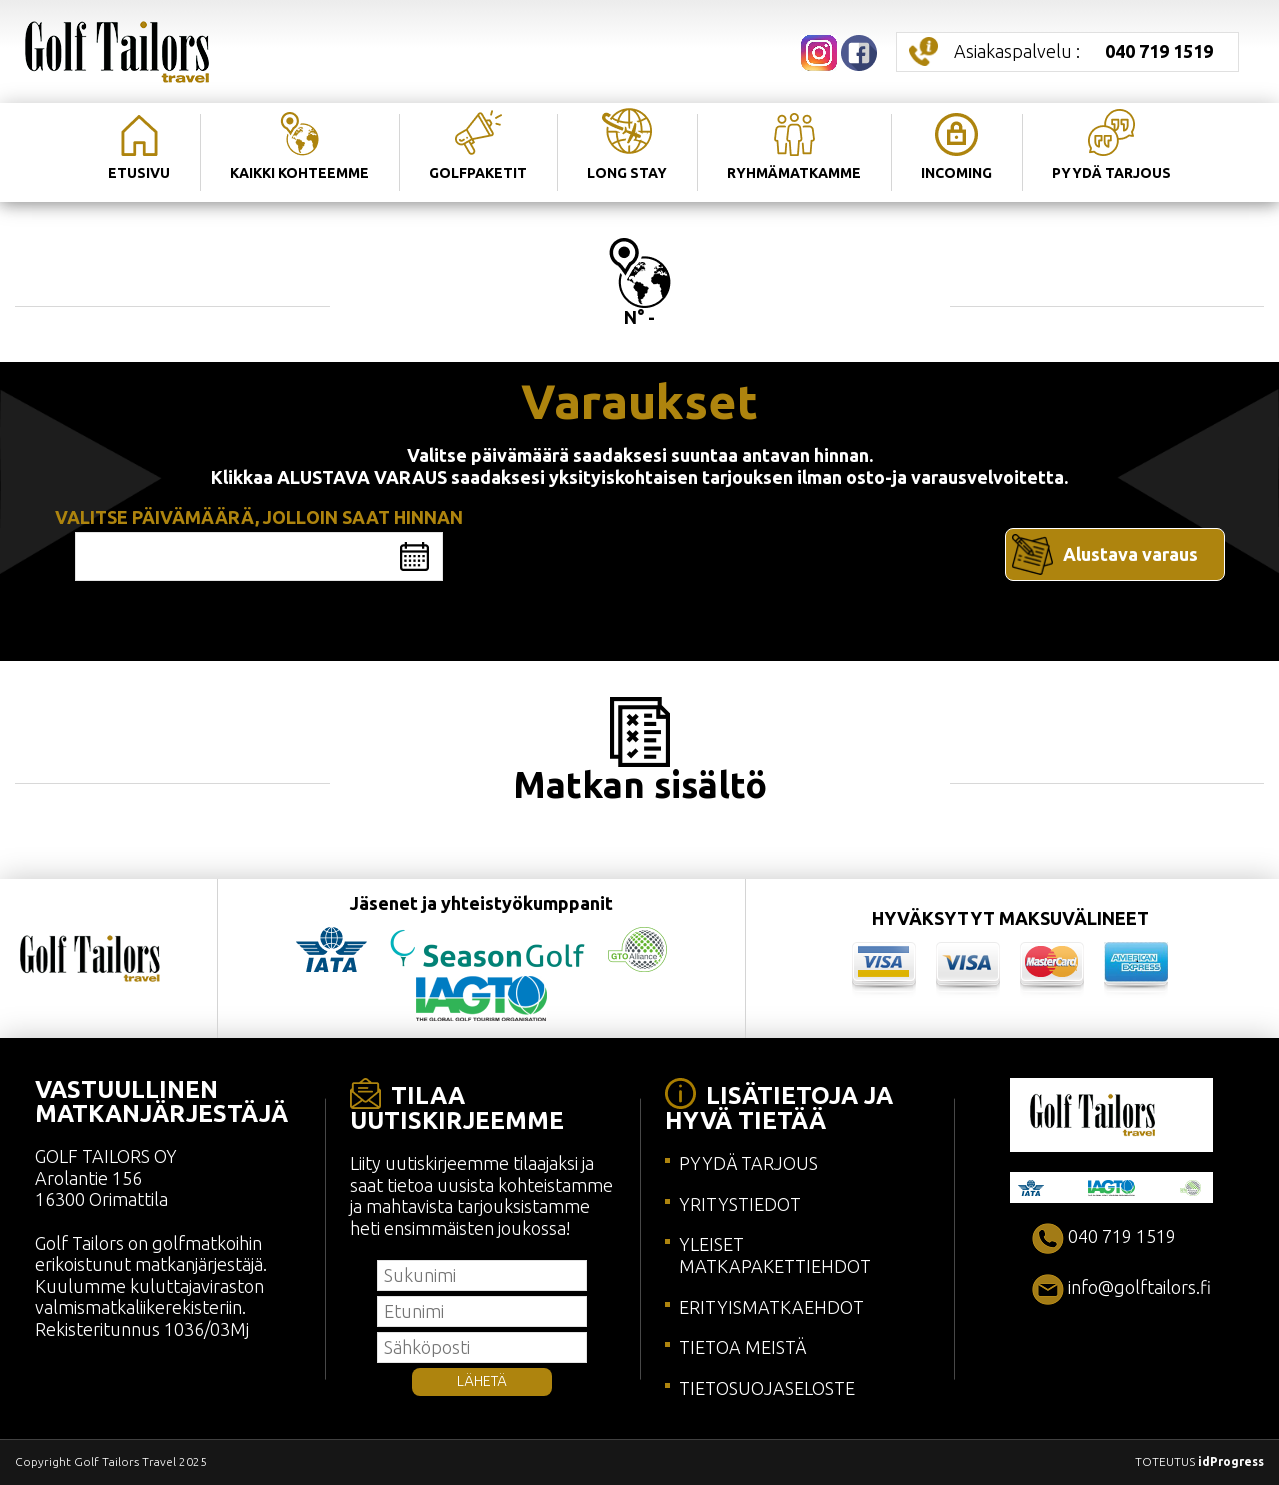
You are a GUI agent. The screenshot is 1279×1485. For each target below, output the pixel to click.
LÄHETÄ (482, 1381)
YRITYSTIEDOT (740, 1204)
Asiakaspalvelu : (1083, 51)
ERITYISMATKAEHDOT (771, 1307)
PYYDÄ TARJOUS (748, 1163)
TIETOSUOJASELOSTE (767, 1388)
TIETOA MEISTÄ (742, 1347)
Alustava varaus (1130, 554)
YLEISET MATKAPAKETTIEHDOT (775, 1255)
